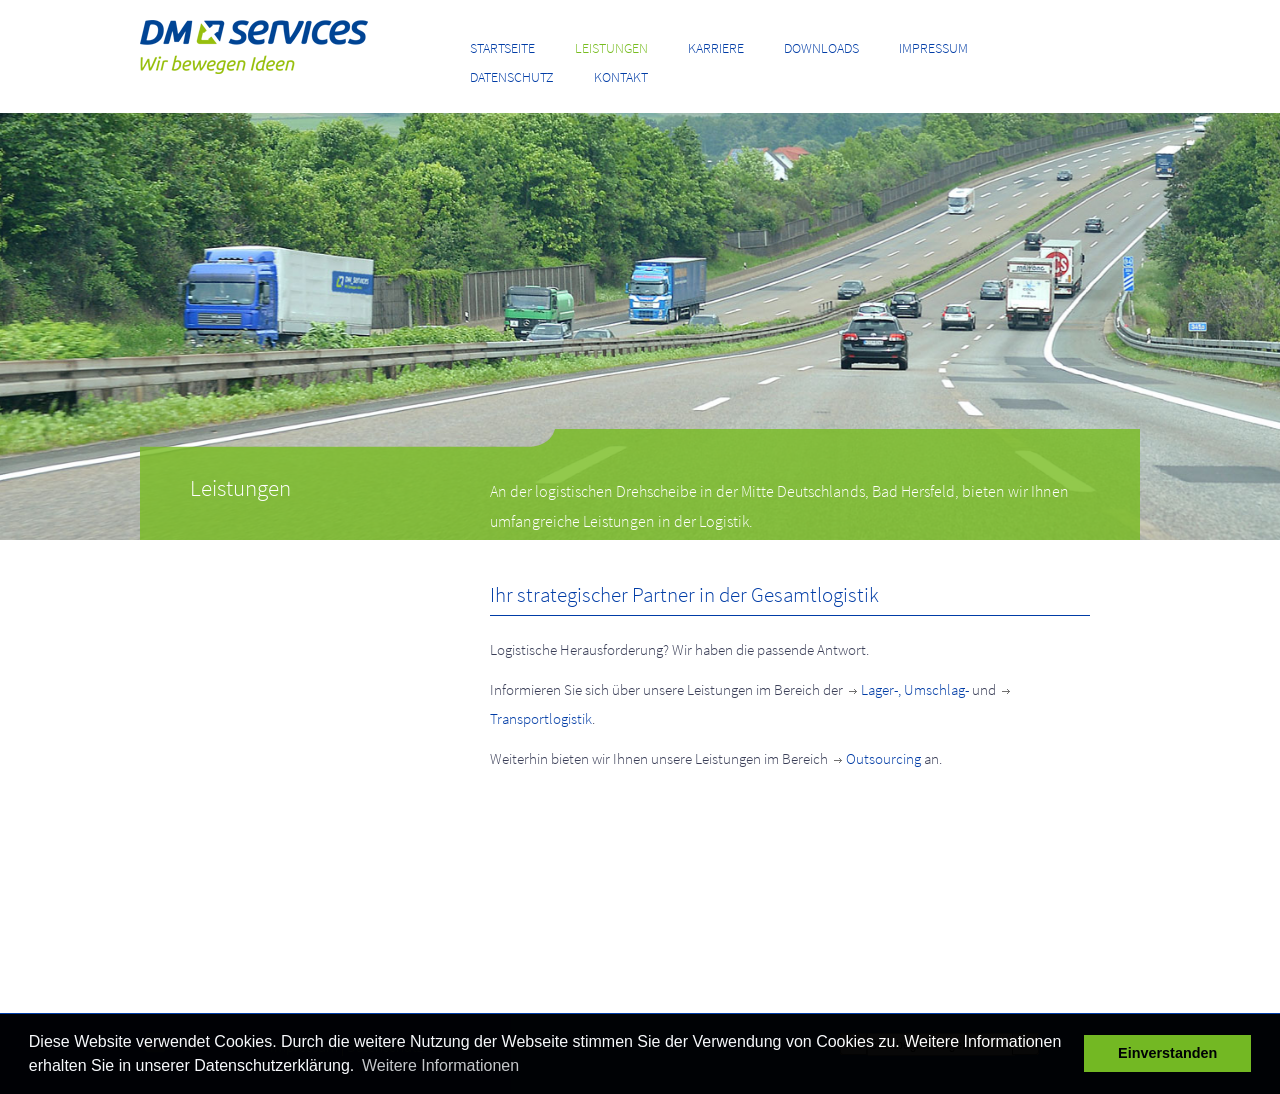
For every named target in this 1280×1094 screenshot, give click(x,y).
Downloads (821, 48)
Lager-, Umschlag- (907, 689)
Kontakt (621, 77)
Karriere (716, 48)
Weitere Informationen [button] (440, 1065)
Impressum (933, 48)
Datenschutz (512, 77)
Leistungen (611, 48)
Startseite (502, 48)
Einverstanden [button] (1167, 1053)
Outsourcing (876, 758)
